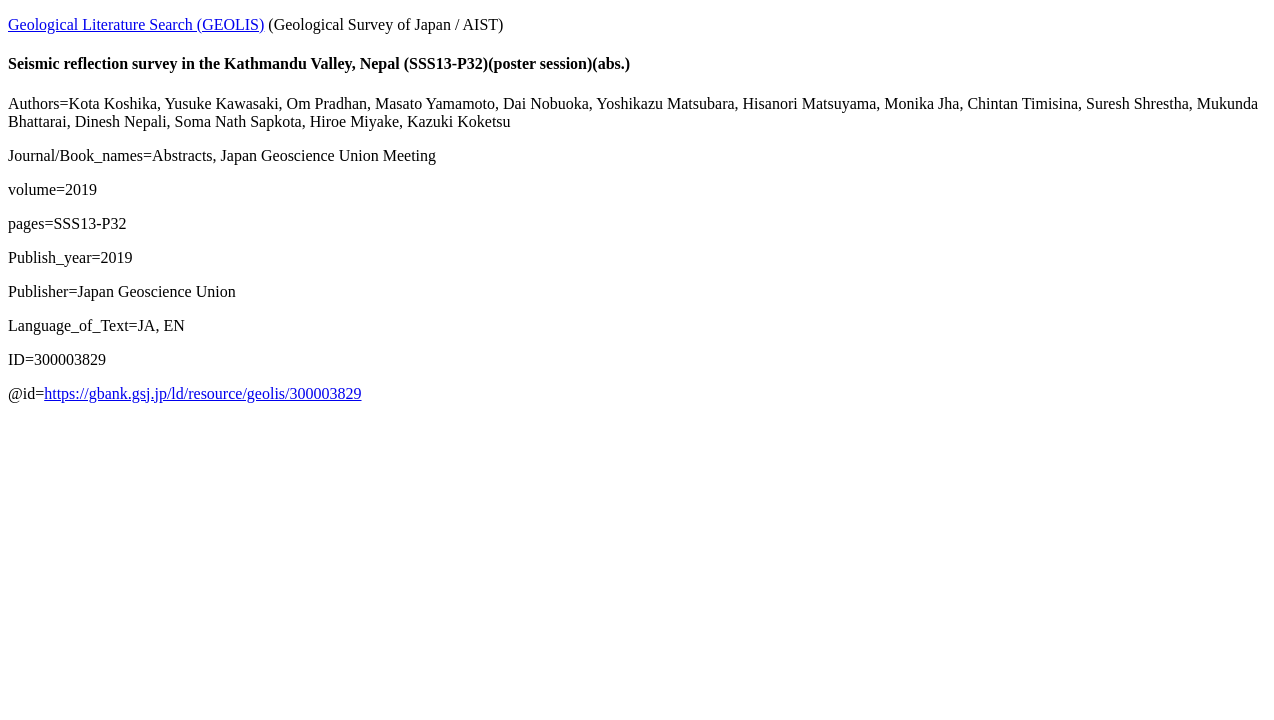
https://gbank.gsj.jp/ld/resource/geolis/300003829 (202, 393)
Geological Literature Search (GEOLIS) (136, 24)
